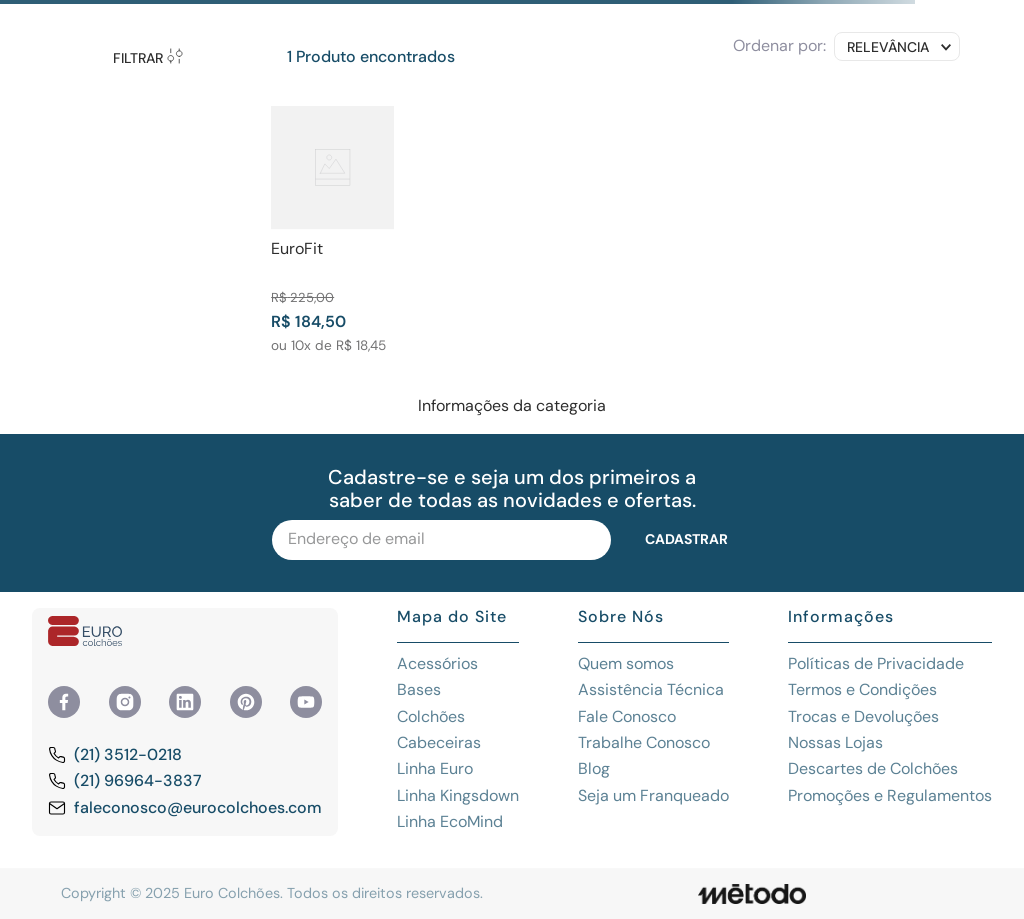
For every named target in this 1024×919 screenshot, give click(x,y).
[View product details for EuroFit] (332, 229)
